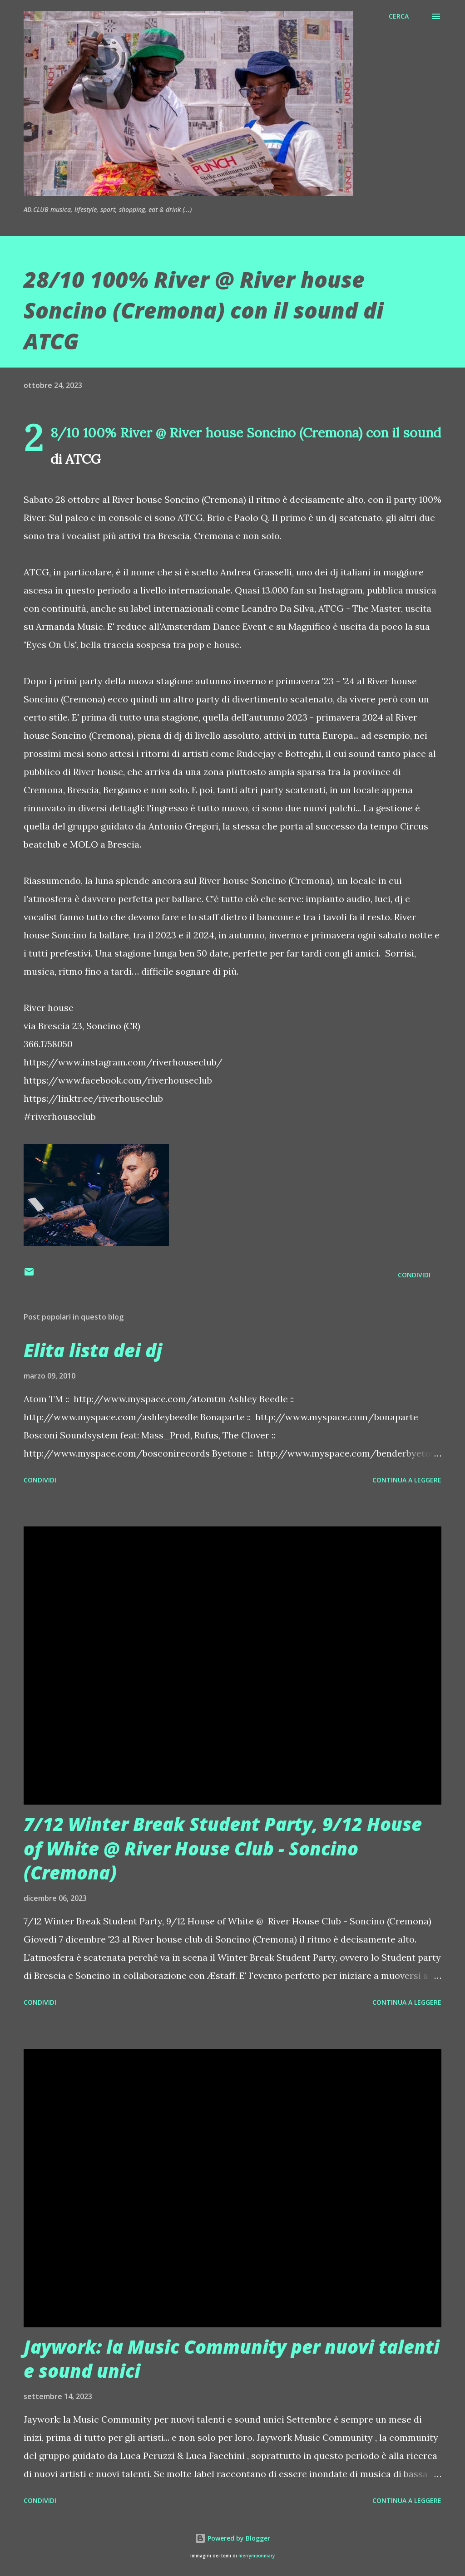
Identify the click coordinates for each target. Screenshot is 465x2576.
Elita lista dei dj (93, 1350)
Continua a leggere (406, 1480)
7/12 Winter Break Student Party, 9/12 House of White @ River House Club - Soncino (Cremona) (223, 1848)
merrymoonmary (256, 2556)
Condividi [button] (414, 1275)
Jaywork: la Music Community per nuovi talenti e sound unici (232, 2358)
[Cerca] (399, 16)
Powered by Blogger (232, 2538)
